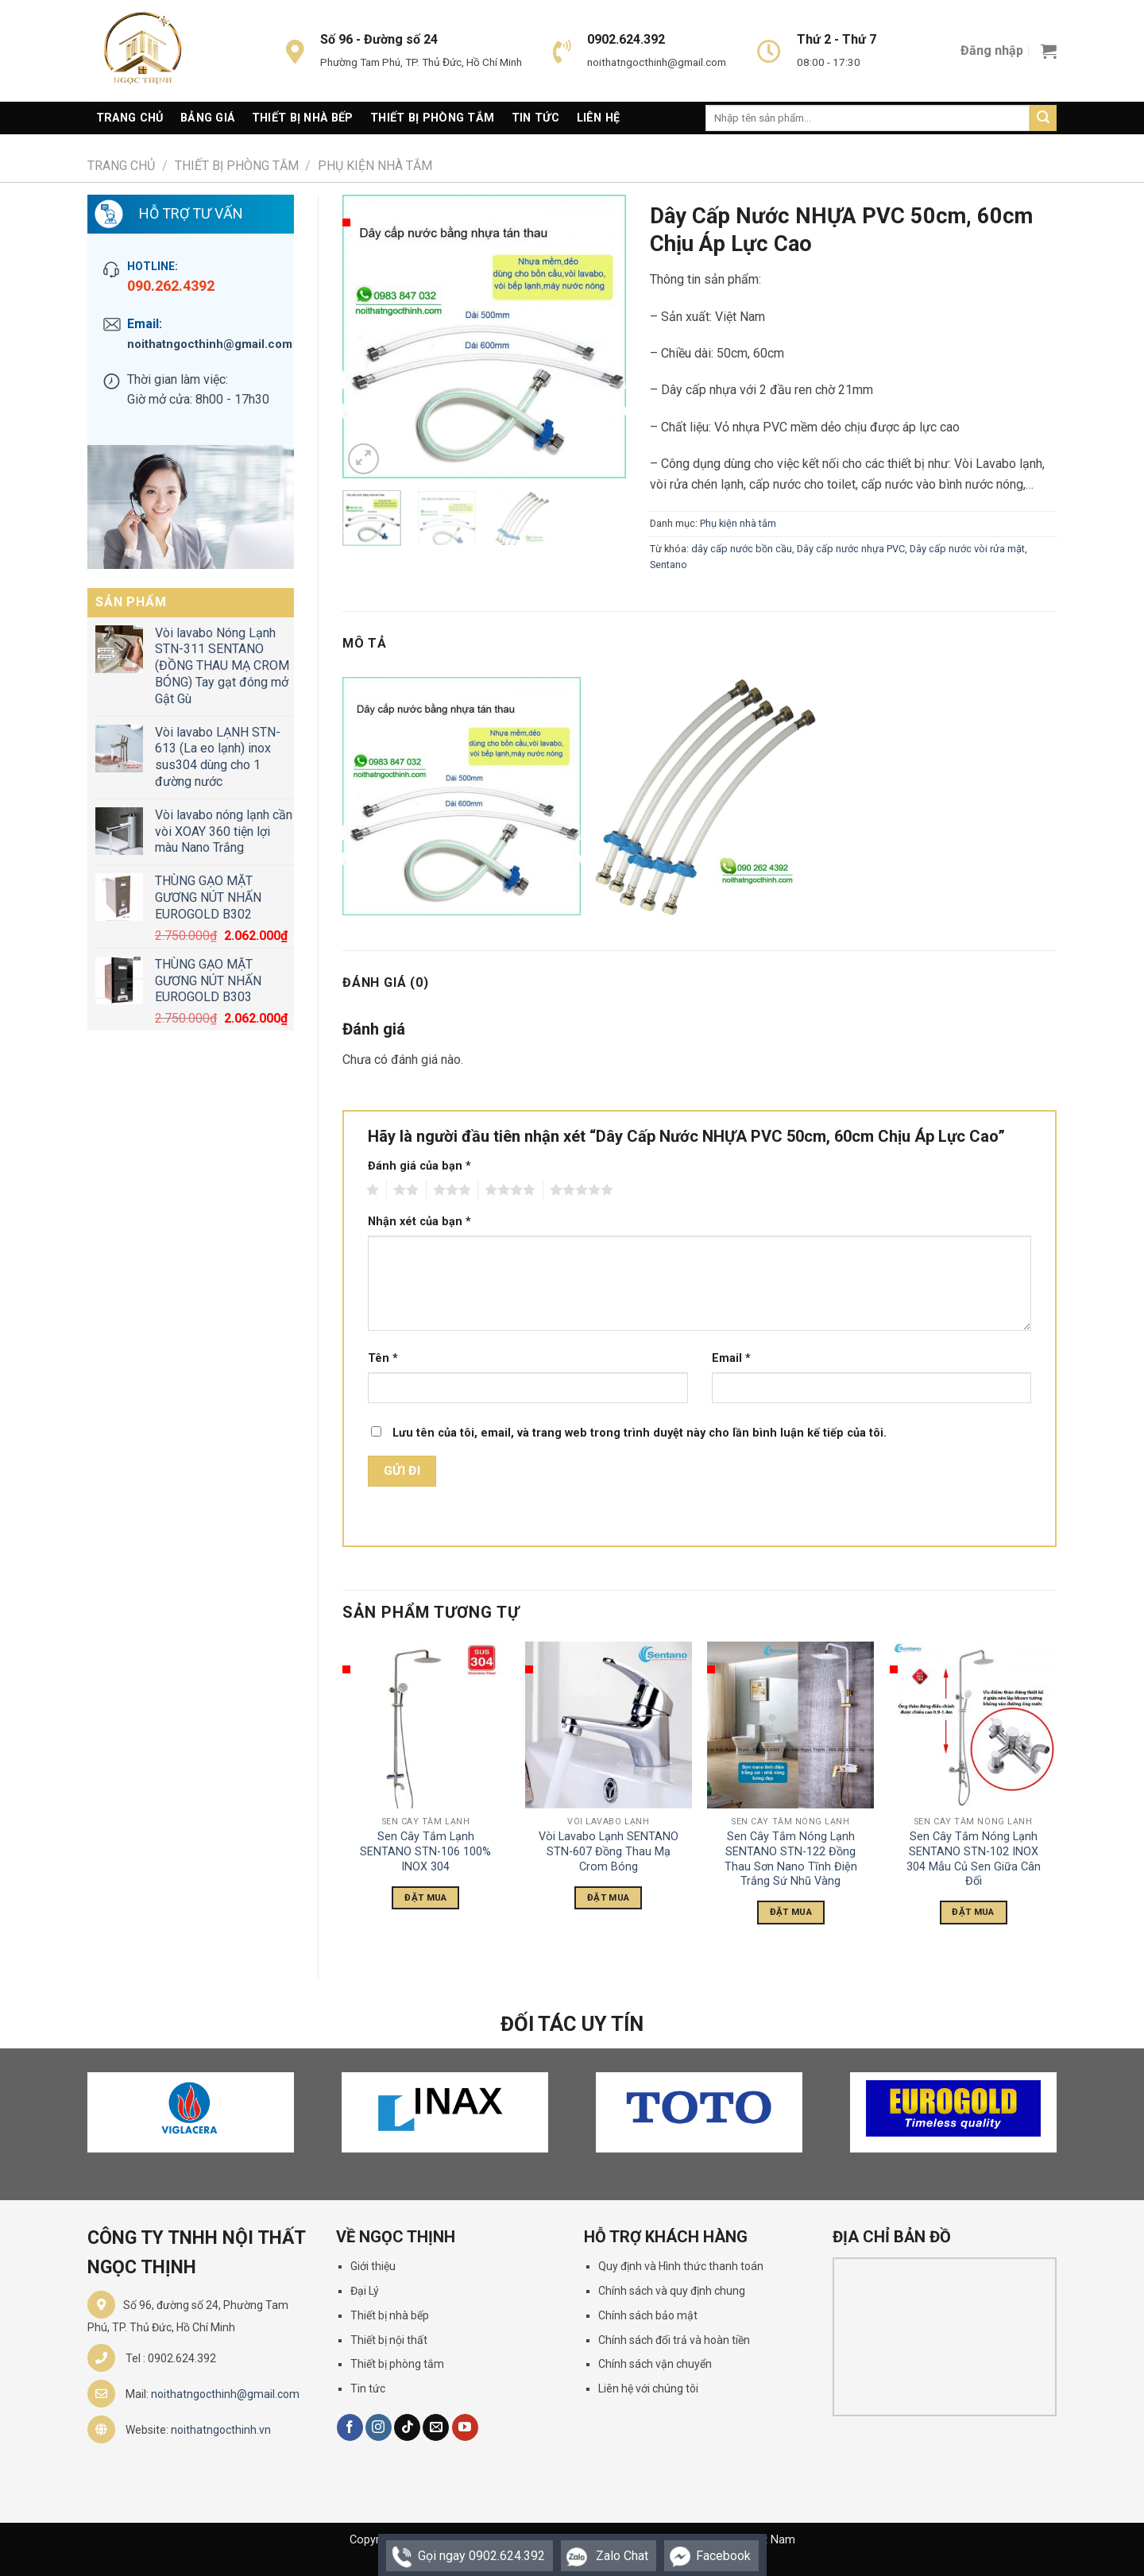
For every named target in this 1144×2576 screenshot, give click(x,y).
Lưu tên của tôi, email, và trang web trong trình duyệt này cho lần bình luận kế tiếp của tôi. (639, 1433)
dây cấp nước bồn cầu (741, 549)
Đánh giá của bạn (419, 1166)
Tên (383, 1358)
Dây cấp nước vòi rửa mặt (967, 549)
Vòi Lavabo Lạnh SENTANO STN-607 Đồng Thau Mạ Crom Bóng (608, 1851)
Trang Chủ (130, 118)
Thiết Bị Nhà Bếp (303, 118)
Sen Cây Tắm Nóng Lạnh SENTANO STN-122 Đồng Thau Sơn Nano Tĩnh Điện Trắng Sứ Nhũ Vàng (791, 1859)
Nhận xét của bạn (419, 1221)
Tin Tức (535, 118)
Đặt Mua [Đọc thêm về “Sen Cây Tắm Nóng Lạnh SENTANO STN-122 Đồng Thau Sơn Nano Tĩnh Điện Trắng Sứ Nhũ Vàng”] (791, 1911)
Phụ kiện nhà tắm (375, 165)
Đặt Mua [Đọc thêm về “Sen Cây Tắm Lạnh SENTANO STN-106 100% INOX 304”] (425, 1897)
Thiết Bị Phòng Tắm (432, 118)
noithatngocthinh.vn (221, 2429)
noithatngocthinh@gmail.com (202, 344)
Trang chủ (121, 165)
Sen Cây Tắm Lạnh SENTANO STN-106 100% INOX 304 (425, 1851)
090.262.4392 (170, 285)
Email (731, 1358)
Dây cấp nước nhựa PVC (851, 549)
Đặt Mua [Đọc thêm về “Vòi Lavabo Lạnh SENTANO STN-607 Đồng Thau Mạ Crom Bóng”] (608, 1897)
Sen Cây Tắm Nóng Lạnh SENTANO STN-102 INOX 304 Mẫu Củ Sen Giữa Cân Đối (973, 1859)
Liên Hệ (598, 118)
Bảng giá (207, 118)
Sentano (668, 565)
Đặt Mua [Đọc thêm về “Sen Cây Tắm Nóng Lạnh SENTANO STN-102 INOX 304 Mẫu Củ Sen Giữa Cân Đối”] (973, 1911)
